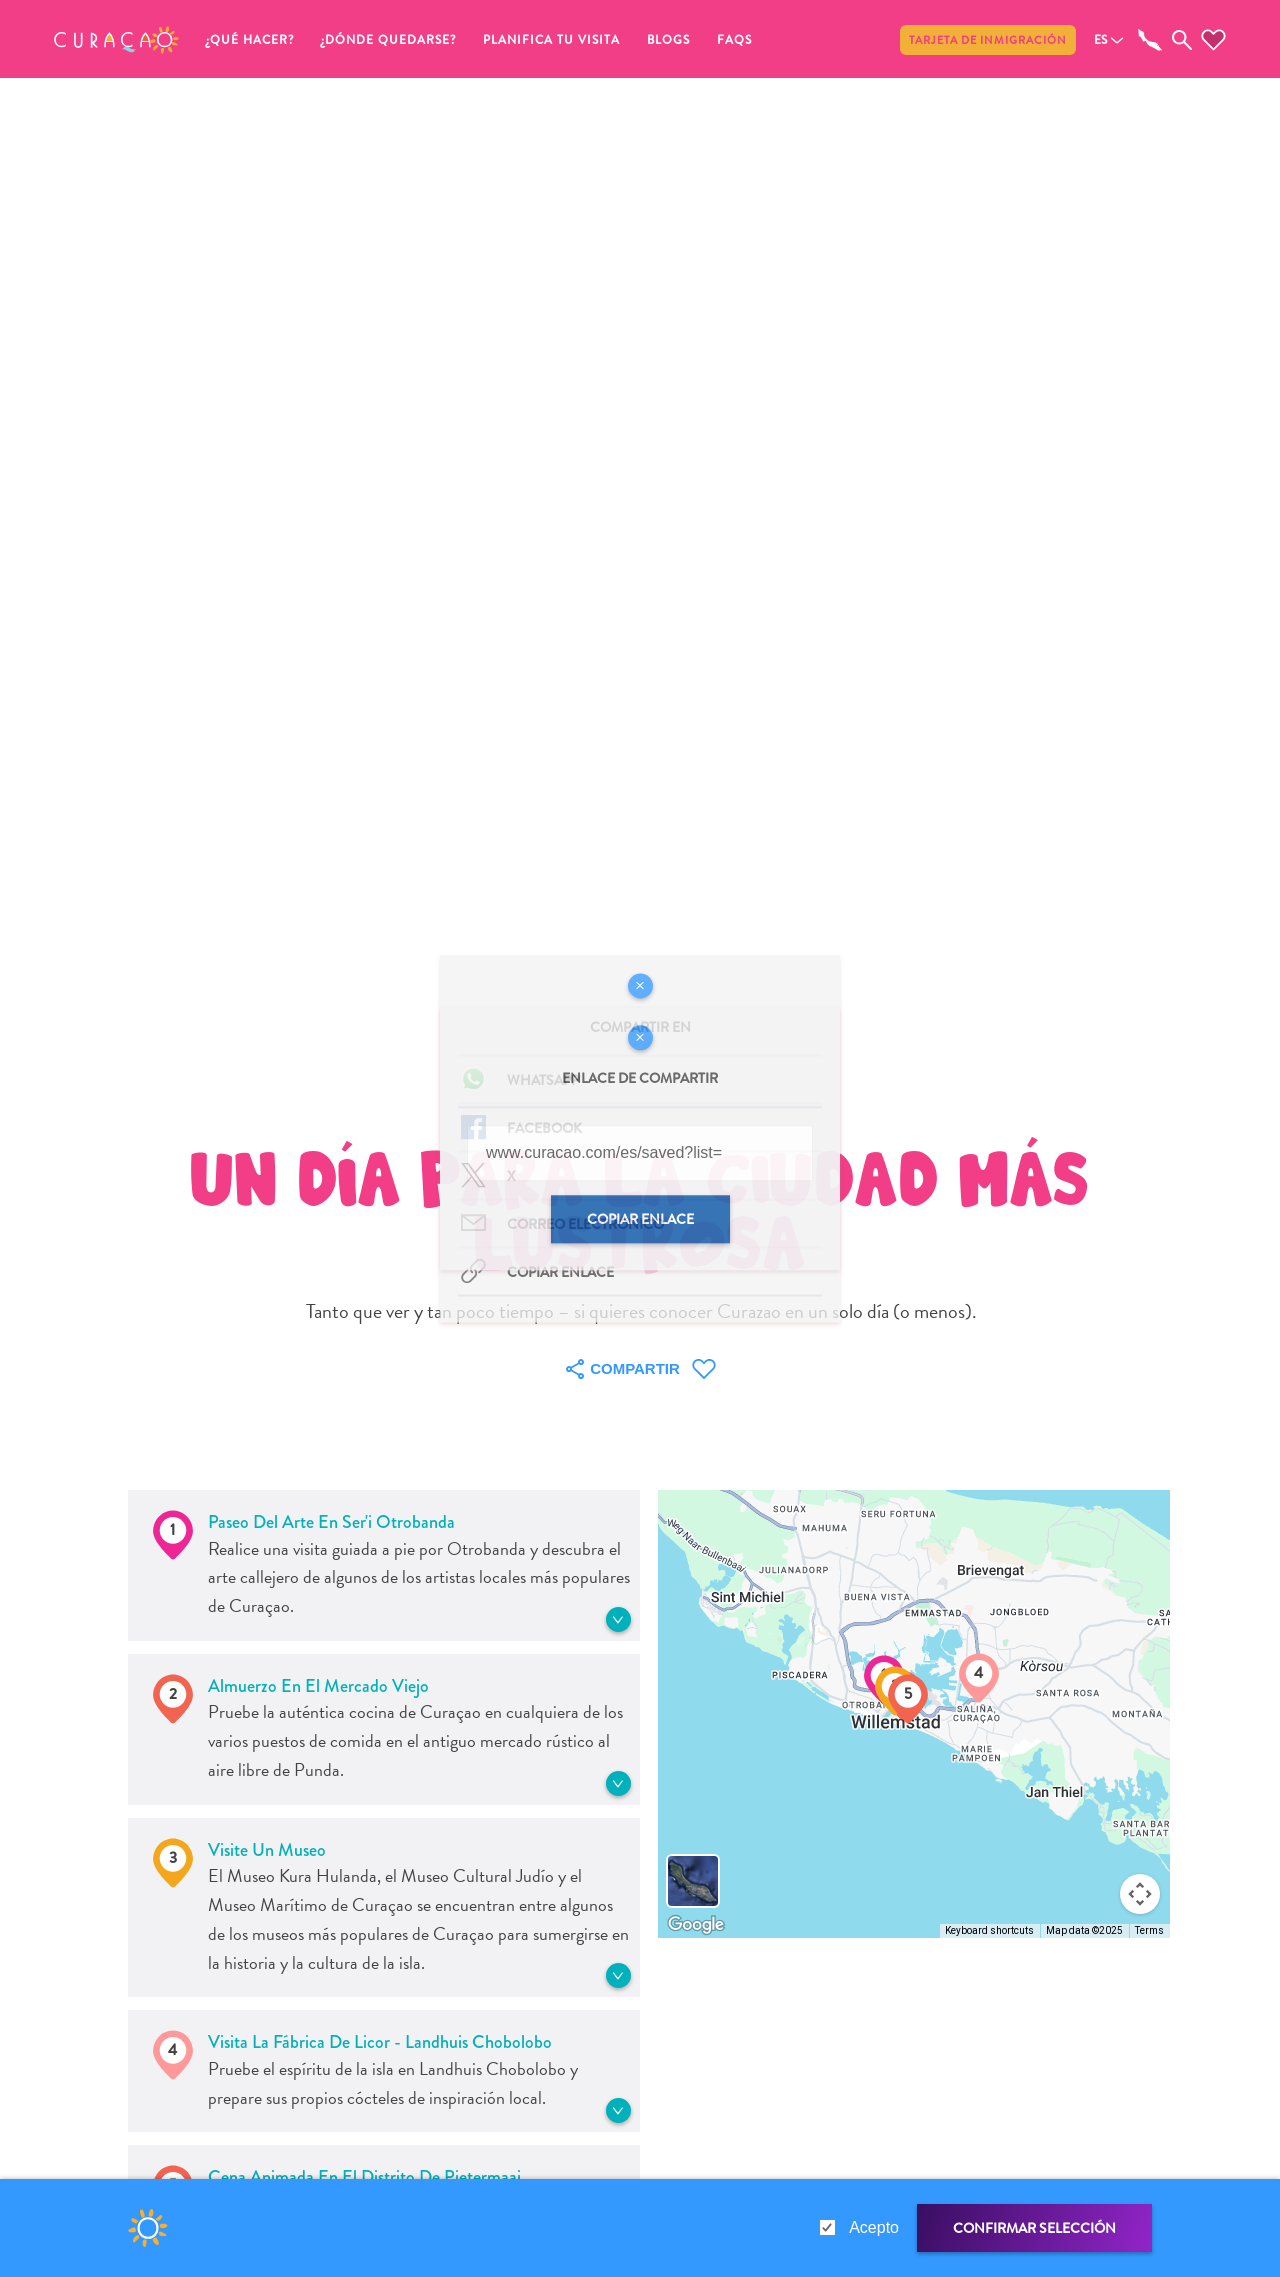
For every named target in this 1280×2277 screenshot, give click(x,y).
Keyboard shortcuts (989, 1930)
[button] (116, 40)
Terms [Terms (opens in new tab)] (1149, 1930)
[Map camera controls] (1140, 1894)
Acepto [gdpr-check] (874, 2227)
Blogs (668, 40)
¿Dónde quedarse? (388, 40)
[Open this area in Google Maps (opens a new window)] (696, 1925)
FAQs (734, 40)
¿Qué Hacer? (250, 40)
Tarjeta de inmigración (988, 40)
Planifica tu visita (551, 40)
